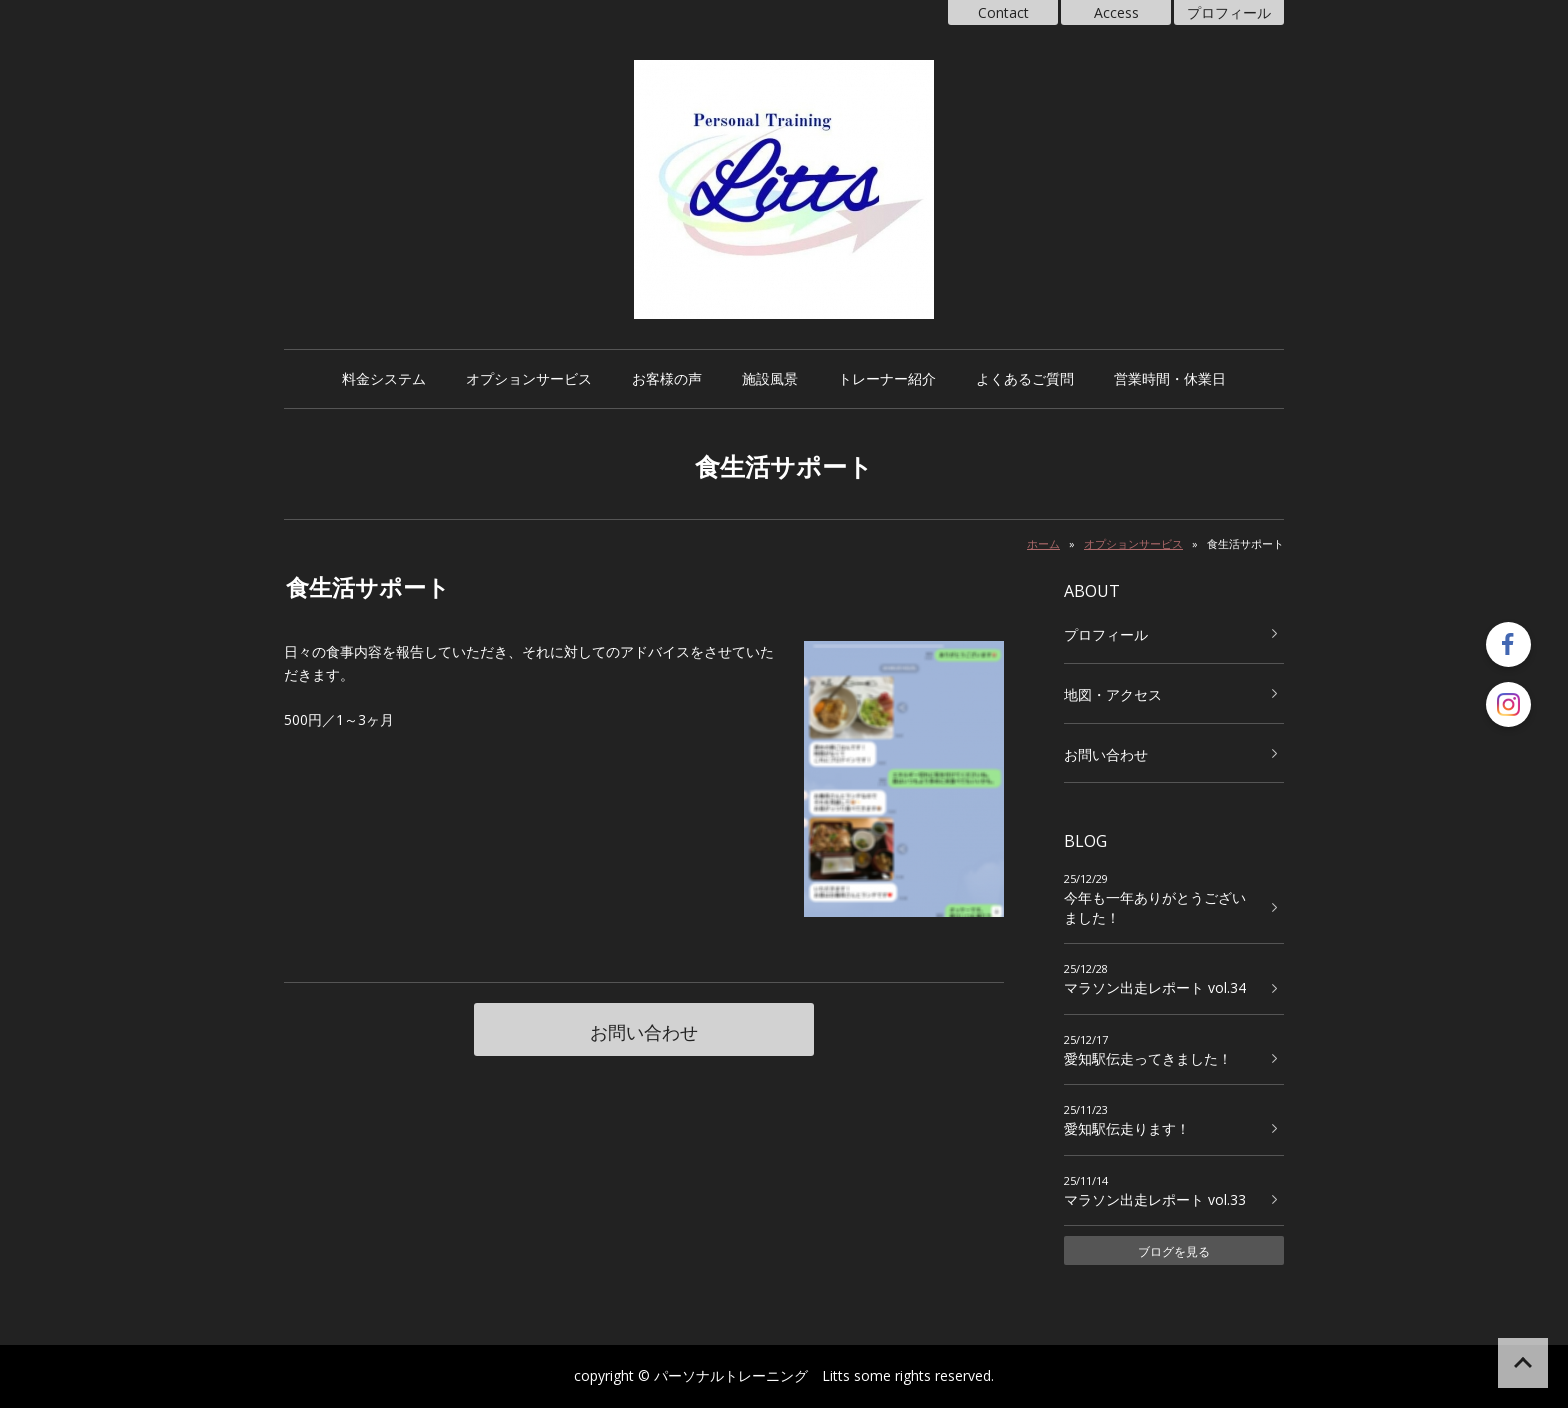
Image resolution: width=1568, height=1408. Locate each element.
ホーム (1043, 543)
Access (1116, 12)
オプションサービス (529, 378)
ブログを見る (1174, 1251)
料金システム (384, 378)
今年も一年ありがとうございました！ (1155, 907)
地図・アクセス (1113, 694)
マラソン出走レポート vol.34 (1155, 987)
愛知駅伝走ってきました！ (1148, 1058)
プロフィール (1229, 12)
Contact (1003, 12)
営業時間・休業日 (1170, 378)
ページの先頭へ (1523, 1363)
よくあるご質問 (1025, 378)
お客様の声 (667, 378)
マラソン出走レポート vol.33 (1155, 1199)
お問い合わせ (644, 1032)
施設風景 (770, 378)
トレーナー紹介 (887, 378)
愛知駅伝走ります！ (1127, 1128)
